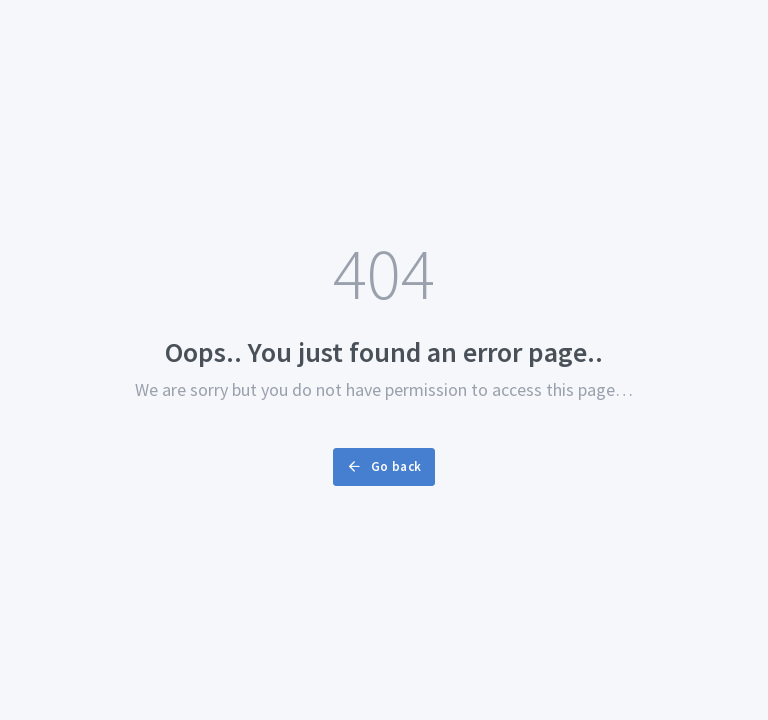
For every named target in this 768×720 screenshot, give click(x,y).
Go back (383, 466)
